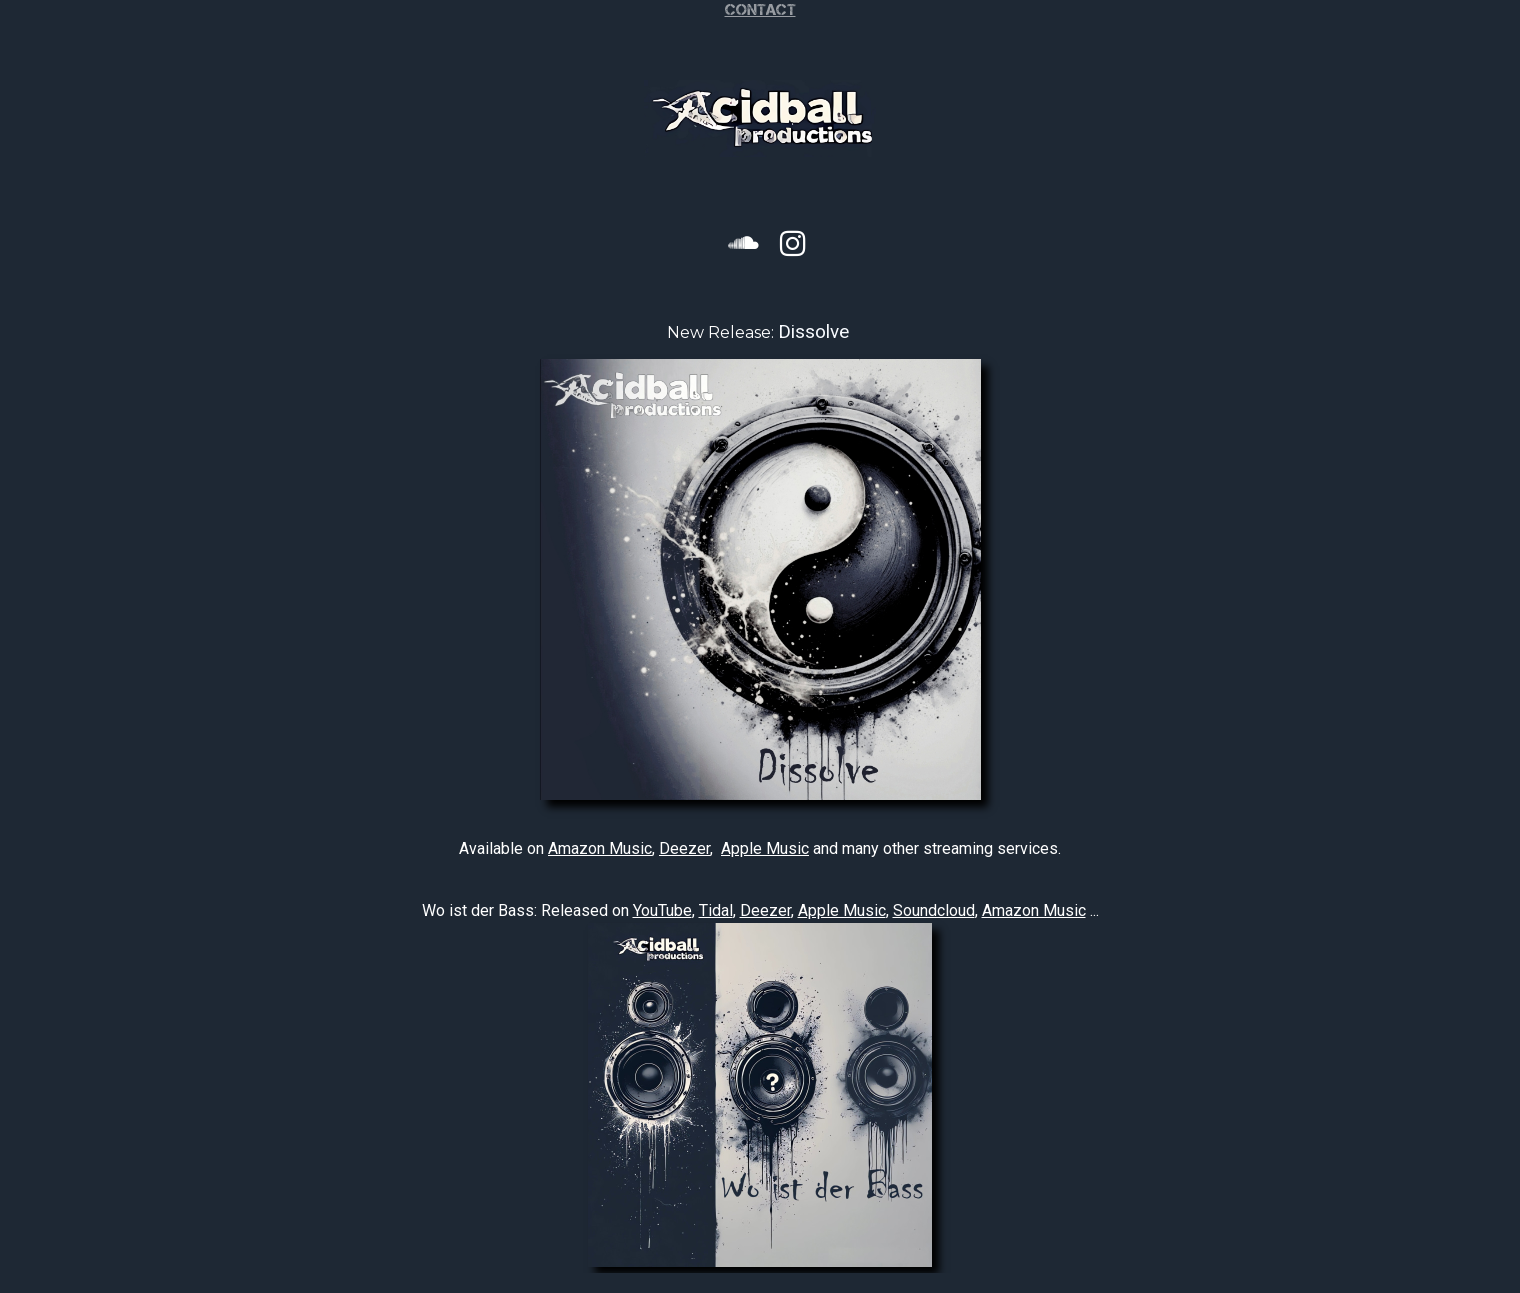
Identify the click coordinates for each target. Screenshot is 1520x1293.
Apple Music (765, 848)
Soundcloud (934, 910)
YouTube (662, 910)
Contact (760, 9)
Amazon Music (600, 848)
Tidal (716, 910)
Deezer (684, 848)
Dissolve (813, 331)
